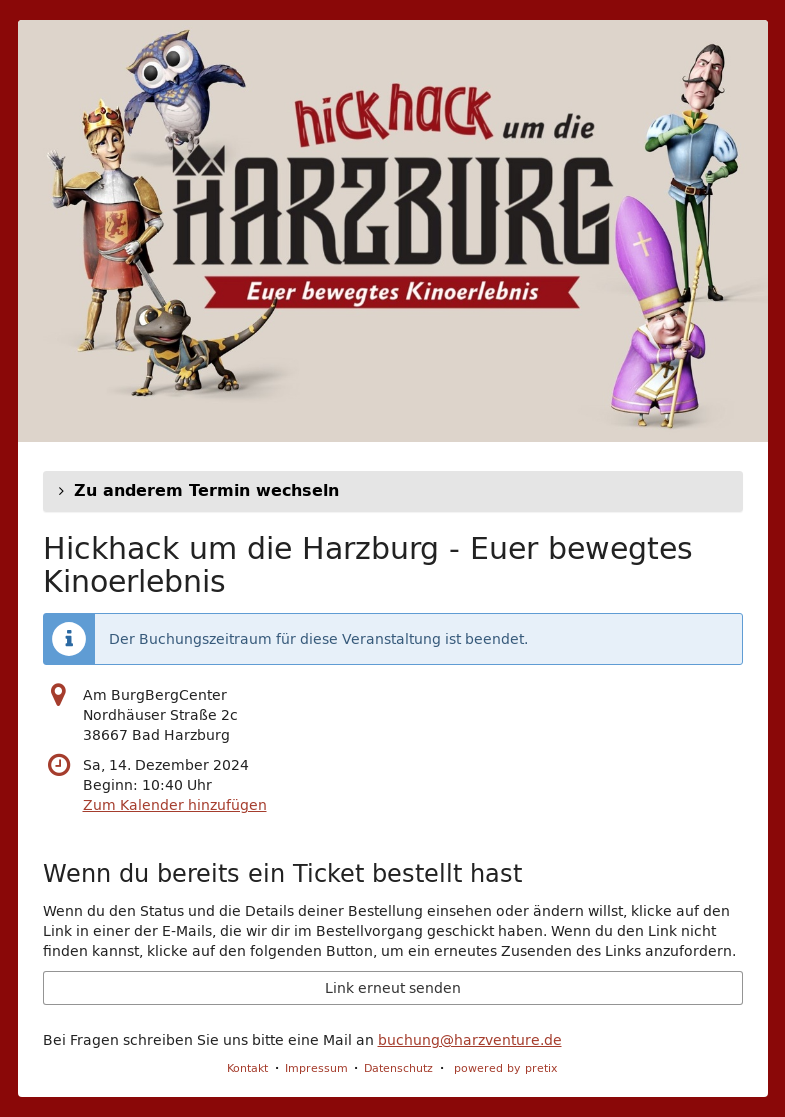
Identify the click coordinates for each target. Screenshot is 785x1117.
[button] (393, 491)
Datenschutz (398, 1067)
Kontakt (247, 1067)
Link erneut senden (393, 988)
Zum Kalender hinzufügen (175, 805)
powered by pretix (506, 1067)
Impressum (316, 1067)
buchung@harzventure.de (470, 1040)
